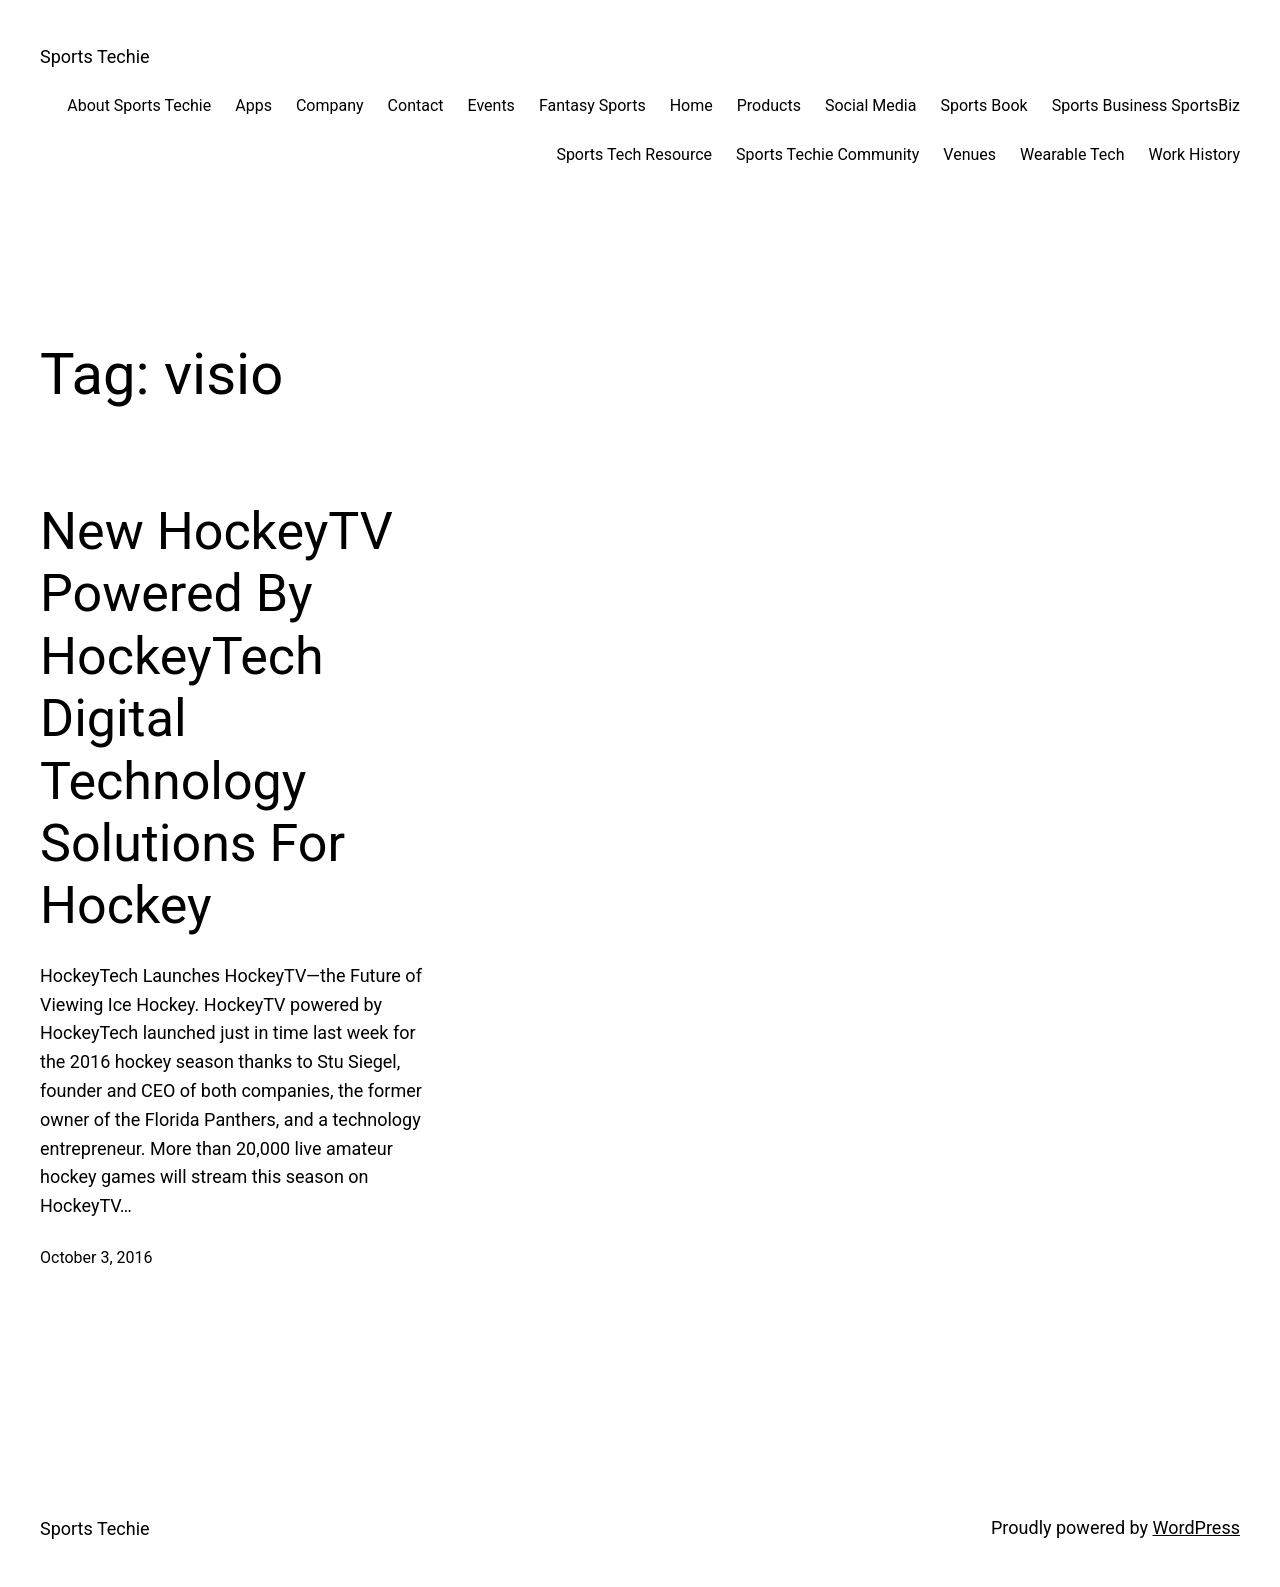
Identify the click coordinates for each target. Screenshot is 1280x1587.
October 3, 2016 (96, 1257)
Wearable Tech (1072, 154)
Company (330, 105)
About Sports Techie (139, 105)
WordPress (1196, 1527)
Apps (253, 105)
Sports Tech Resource (634, 154)
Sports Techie (95, 56)
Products (769, 105)
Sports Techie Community (827, 154)
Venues (969, 154)
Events (491, 105)
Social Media (871, 105)
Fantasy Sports (592, 105)
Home (691, 105)
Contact (416, 105)
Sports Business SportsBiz (1146, 105)
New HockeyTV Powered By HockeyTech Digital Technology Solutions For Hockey (216, 718)
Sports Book (983, 105)
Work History (1194, 154)
